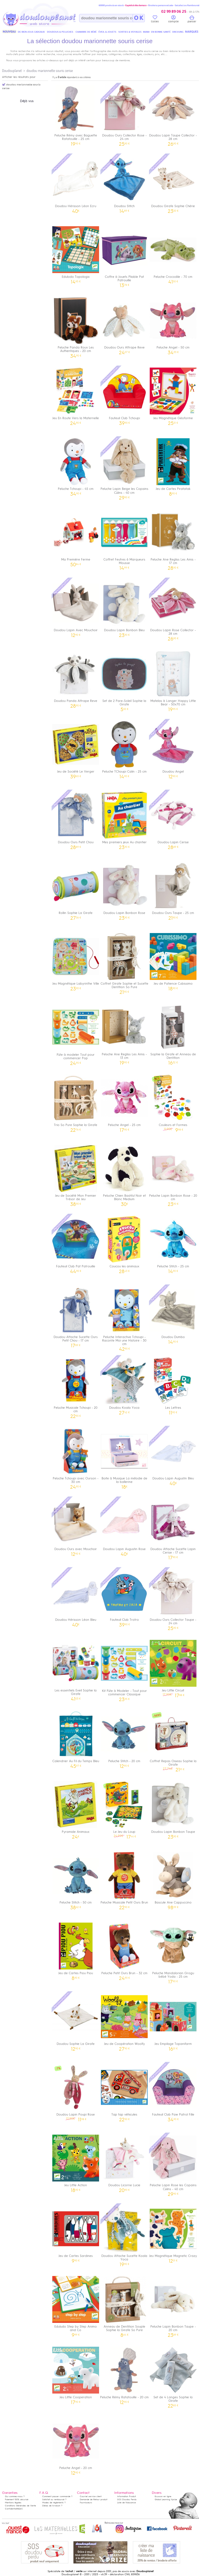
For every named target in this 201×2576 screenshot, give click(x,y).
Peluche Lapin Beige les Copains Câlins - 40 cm (124, 467)
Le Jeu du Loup (124, 1808)
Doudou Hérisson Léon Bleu (75, 1596)
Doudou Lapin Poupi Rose (75, 2091)
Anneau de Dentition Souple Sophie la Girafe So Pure (124, 2305)
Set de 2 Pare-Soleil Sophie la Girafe (124, 679)
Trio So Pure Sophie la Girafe (75, 1101)
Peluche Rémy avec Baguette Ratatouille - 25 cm (75, 114)
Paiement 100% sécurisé (16, 2499)
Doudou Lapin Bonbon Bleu (124, 607)
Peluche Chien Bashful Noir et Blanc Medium (124, 1174)
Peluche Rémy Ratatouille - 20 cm (124, 2374)
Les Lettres (173, 1384)
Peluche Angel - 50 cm (173, 324)
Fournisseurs (86, 2502)
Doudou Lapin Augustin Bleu (173, 1455)
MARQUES (191, 31)
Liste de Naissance (126, 2502)
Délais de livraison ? (52, 2505)
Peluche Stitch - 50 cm (75, 1879)
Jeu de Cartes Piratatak (173, 465)
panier (191, 19)
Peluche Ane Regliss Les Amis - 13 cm (124, 1033)
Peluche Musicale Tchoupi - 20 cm (75, 1386)
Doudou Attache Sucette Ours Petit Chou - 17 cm (75, 1315)
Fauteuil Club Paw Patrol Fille (173, 2091)
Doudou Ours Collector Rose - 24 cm (124, 114)
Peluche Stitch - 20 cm (124, 1738)
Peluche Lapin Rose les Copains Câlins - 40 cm (173, 2164)
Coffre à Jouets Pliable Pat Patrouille (124, 255)
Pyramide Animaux (75, 1808)
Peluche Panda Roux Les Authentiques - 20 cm (75, 326)
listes (155, 19)
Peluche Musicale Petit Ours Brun (124, 1879)
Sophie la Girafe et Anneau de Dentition (173, 1033)
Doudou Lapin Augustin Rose (124, 1526)
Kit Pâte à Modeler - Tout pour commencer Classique (124, 1669)
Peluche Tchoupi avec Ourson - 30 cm (75, 1457)
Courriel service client (91, 2496)
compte (173, 19)
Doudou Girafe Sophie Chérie (173, 183)
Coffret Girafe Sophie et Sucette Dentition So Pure (124, 962)
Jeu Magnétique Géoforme (173, 395)
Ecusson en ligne (163, 2496)
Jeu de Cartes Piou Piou (75, 1950)
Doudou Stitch (124, 183)
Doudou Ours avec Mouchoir (75, 1526)
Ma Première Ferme (75, 536)
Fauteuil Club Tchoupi (124, 395)
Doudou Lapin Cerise (173, 819)
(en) (21, 2509)
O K (138, 18)
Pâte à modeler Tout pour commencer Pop (75, 1033)
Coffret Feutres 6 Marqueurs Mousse (124, 538)
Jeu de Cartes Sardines (75, 2232)
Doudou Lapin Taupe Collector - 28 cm (173, 114)
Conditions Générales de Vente (20, 2505)
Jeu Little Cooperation (75, 2374)
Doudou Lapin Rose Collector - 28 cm (173, 609)
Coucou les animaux (124, 1243)
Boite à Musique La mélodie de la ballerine (124, 1457)
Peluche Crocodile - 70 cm (173, 253)
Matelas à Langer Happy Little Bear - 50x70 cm (173, 679)
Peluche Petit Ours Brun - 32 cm (124, 1950)
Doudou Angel (173, 748)
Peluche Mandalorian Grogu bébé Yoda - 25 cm (173, 1952)
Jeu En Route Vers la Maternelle (75, 395)
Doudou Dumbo (173, 1313)
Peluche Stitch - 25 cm (173, 1243)
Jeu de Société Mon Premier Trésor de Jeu (75, 1174)
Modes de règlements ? (54, 2502)
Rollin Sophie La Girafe (75, 889)
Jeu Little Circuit (173, 1667)
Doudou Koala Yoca (124, 1384)
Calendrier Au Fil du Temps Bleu (75, 1738)
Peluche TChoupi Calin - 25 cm (124, 748)
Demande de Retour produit (93, 2499)
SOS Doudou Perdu (127, 2499)
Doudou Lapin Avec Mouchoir (75, 607)
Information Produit (126, 2496)
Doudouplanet (12, 70)
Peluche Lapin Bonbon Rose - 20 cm (173, 1174)
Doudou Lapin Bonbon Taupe (173, 1808)
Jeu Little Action (75, 2162)
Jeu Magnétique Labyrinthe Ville (75, 960)
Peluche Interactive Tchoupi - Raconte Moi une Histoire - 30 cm (124, 1317)
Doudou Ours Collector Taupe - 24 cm (173, 1598)
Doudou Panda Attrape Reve (75, 677)
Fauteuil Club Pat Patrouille (75, 1243)
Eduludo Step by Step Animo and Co (75, 2305)
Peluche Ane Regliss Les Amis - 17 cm (173, 538)
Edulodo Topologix (75, 253)
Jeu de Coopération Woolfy (124, 2020)
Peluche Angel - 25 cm (124, 1101)
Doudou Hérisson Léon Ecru (75, 183)
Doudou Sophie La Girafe (75, 2020)
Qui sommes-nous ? (15, 2496)
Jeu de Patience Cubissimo (173, 960)
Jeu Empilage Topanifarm (173, 2020)
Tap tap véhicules (124, 2091)
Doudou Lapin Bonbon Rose (124, 889)
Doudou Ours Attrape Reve (124, 324)
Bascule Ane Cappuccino (173, 1879)
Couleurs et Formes (173, 1101)
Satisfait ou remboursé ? (54, 2499)
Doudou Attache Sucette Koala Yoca (124, 2234)
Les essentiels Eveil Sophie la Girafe (75, 1669)
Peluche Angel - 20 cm (75, 2444)
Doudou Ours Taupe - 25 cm (173, 889)
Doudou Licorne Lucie (124, 2162)
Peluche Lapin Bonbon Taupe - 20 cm (173, 2305)
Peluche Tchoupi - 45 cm (75, 465)
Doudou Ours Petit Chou (75, 819)
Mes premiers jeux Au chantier (124, 819)
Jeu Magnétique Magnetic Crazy (173, 2232)
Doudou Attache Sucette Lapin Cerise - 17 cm (173, 1528)
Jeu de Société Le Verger (75, 748)
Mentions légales (13, 2502)
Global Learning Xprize (166, 2499)
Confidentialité (12, 2509)
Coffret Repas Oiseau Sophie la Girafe (173, 1740)
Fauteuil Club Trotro (124, 1596)
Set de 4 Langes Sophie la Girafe (173, 2376)
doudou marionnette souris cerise (49, 70)
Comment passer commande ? (57, 2496)
